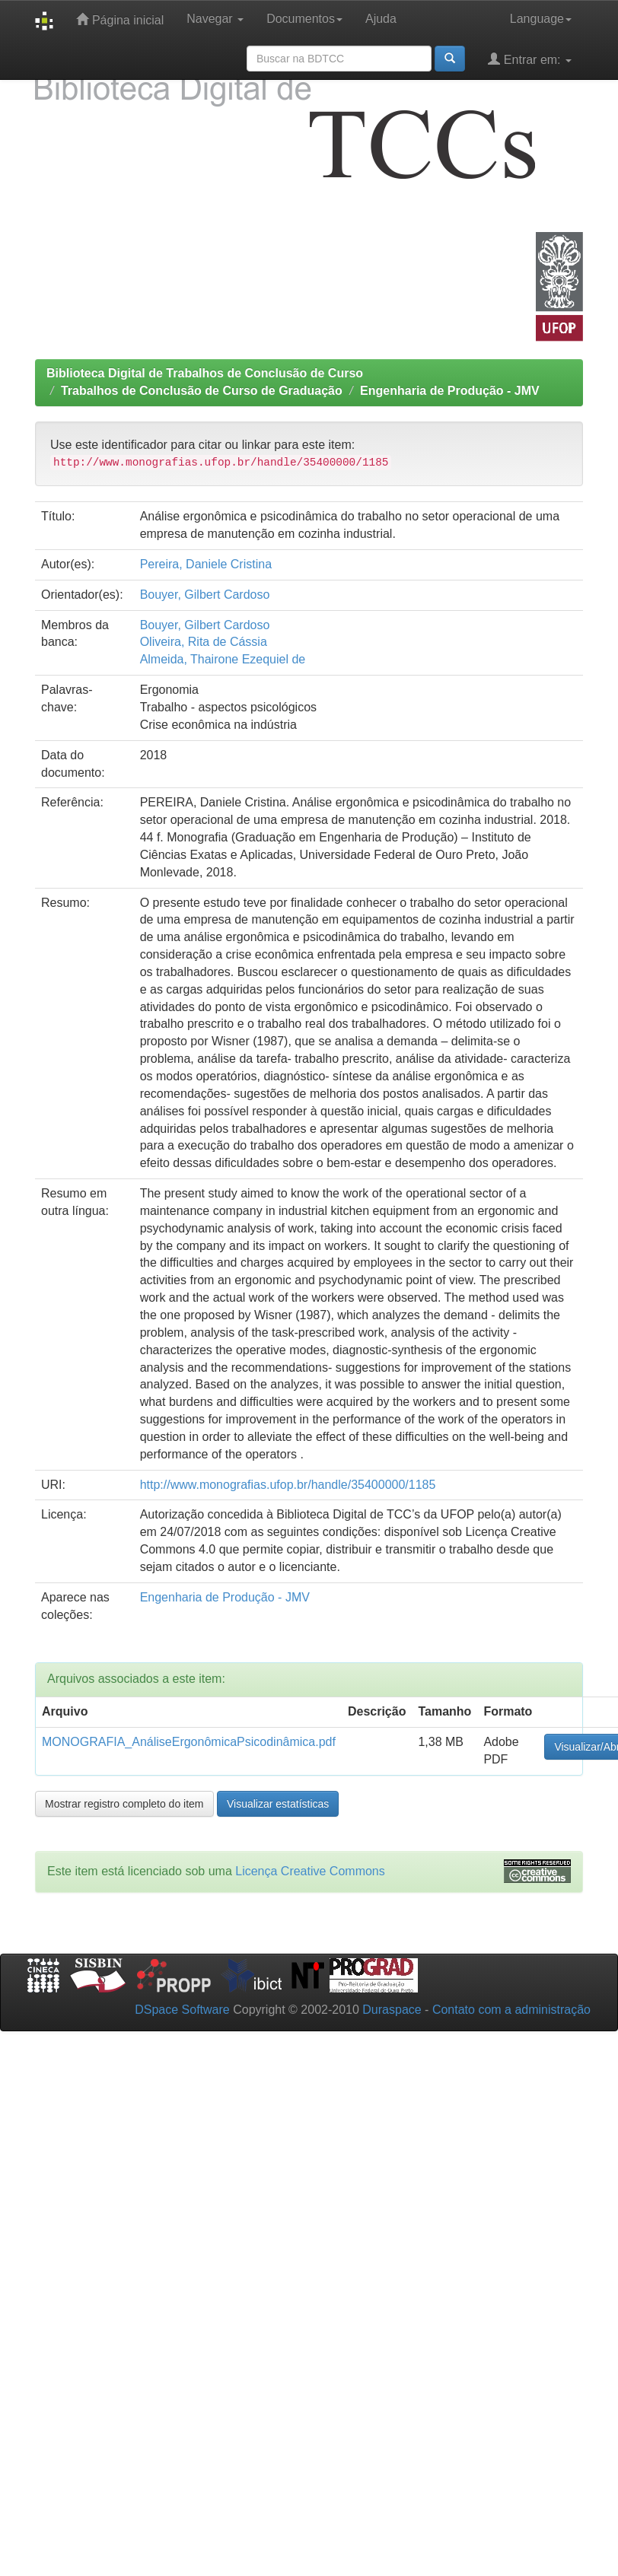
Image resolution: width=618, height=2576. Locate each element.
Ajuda (381, 18)
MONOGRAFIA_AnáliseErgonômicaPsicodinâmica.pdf (189, 1741)
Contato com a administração (511, 2009)
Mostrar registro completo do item (124, 1804)
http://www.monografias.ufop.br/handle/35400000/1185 (288, 1484)
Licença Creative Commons (310, 1871)
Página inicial (120, 19)
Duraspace (391, 2009)
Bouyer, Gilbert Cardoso (205, 594)
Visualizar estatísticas (278, 1804)
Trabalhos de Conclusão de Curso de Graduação (201, 390)
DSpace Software (182, 2009)
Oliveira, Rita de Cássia (203, 641)
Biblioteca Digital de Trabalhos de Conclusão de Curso (204, 373)
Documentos (304, 18)
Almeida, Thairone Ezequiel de (223, 659)
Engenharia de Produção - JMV (450, 390)
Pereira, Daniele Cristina (206, 564)
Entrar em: (530, 59)
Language (541, 18)
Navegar (215, 18)
